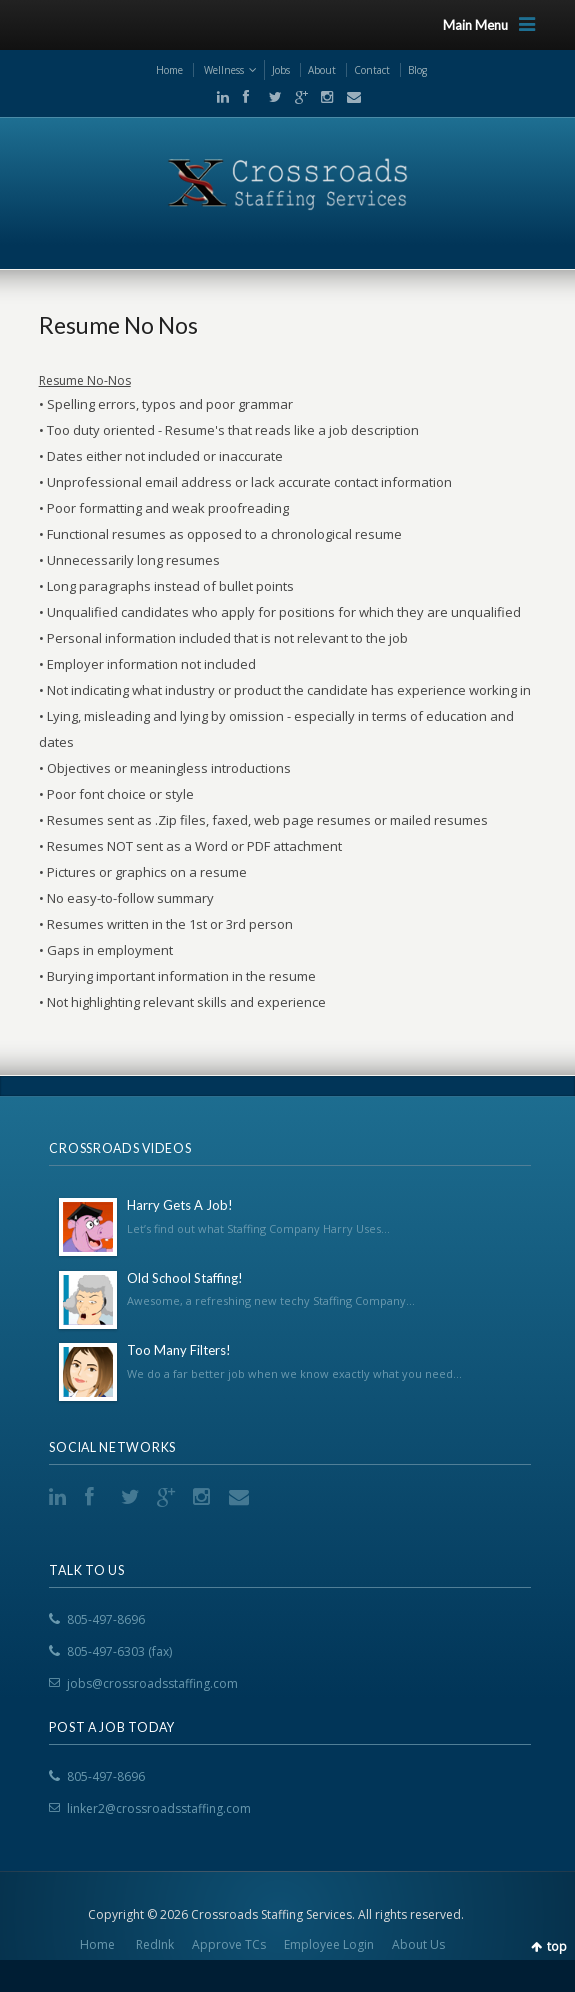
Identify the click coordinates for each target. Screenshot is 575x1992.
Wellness (224, 70)
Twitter (271, 97)
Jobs (281, 70)
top (557, 1946)
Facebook (245, 97)
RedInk (155, 1944)
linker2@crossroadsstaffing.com (159, 1808)
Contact (372, 70)
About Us (418, 1944)
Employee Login (329, 1944)
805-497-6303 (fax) (119, 1651)
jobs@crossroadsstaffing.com (152, 1683)
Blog (417, 70)
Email (348, 97)
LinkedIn (219, 97)
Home (169, 70)
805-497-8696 (106, 1619)
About (322, 70)
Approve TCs (229, 1944)
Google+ (297, 97)
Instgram (323, 97)
